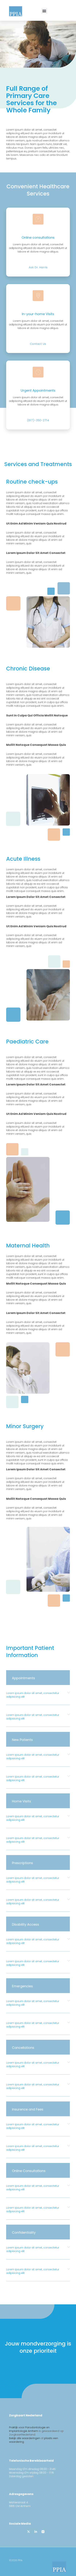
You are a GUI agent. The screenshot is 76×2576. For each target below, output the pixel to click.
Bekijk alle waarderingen (24, 2438)
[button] (44, 11)
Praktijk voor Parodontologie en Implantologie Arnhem (29, 2429)
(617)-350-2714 (38, 420)
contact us (38, 344)
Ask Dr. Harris (38, 267)
